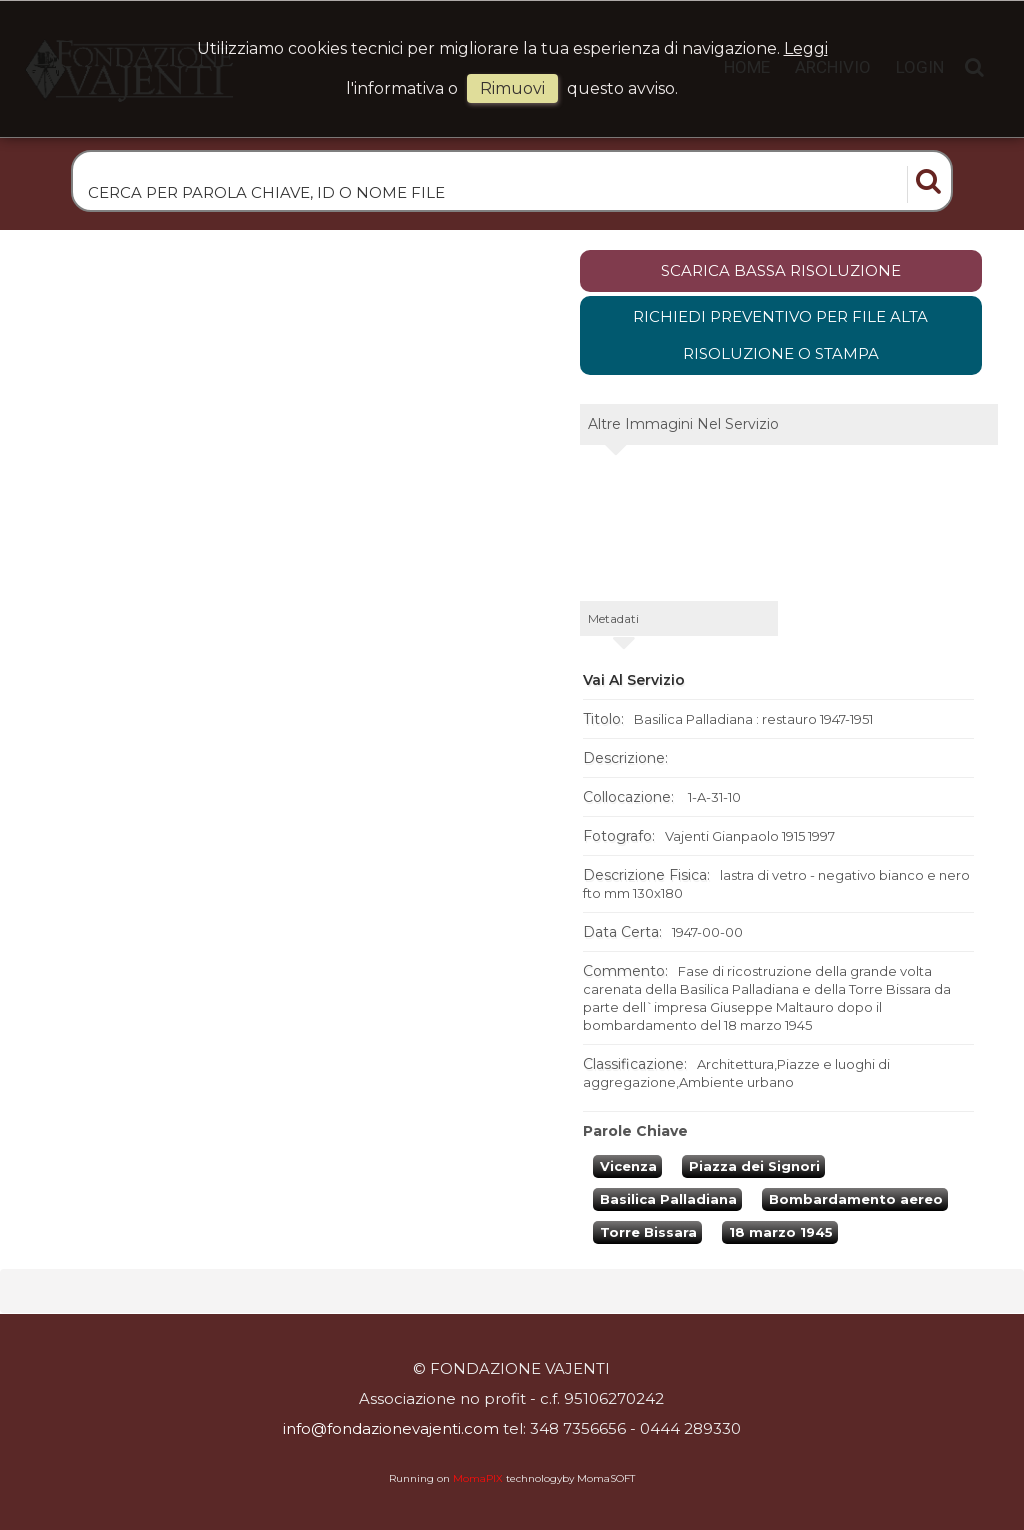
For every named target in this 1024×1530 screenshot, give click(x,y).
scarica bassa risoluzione (781, 272)
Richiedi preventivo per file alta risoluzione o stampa (780, 337)
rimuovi (512, 88)
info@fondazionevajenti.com (391, 1429)
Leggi (806, 48)
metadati (613, 620)
